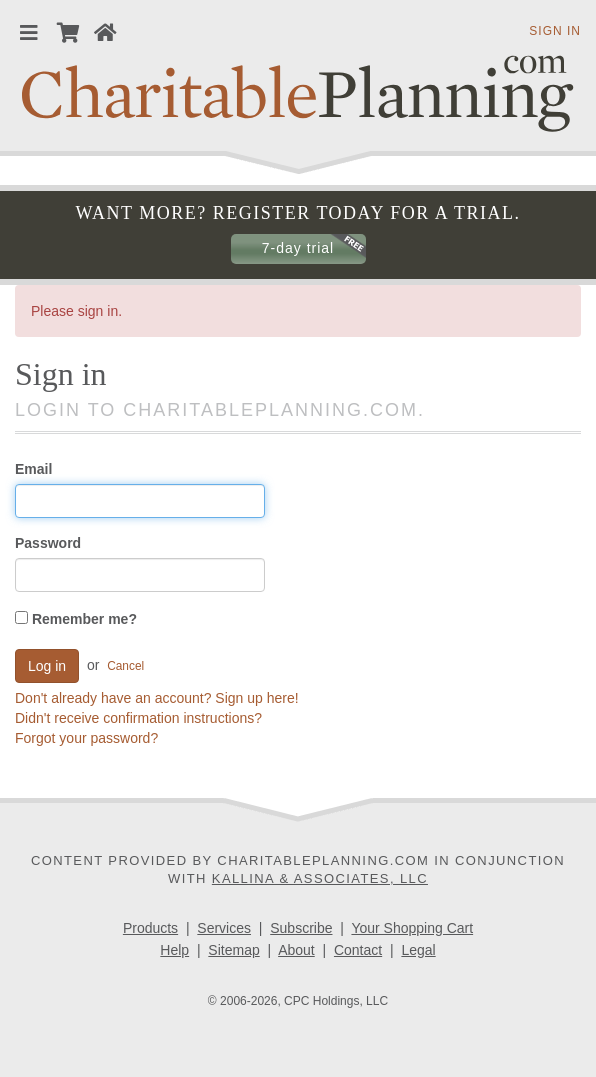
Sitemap (233, 950)
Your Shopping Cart (412, 928)
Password (48, 543)
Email (33, 469)
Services (224, 928)
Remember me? (76, 619)
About (296, 950)
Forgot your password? (86, 738)
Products (150, 928)
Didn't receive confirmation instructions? (138, 718)
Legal (418, 950)
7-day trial (298, 248)
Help (174, 950)
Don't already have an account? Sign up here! (157, 698)
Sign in (555, 31)
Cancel (125, 665)
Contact (358, 950)
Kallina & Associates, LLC (320, 878)
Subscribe (301, 928)
